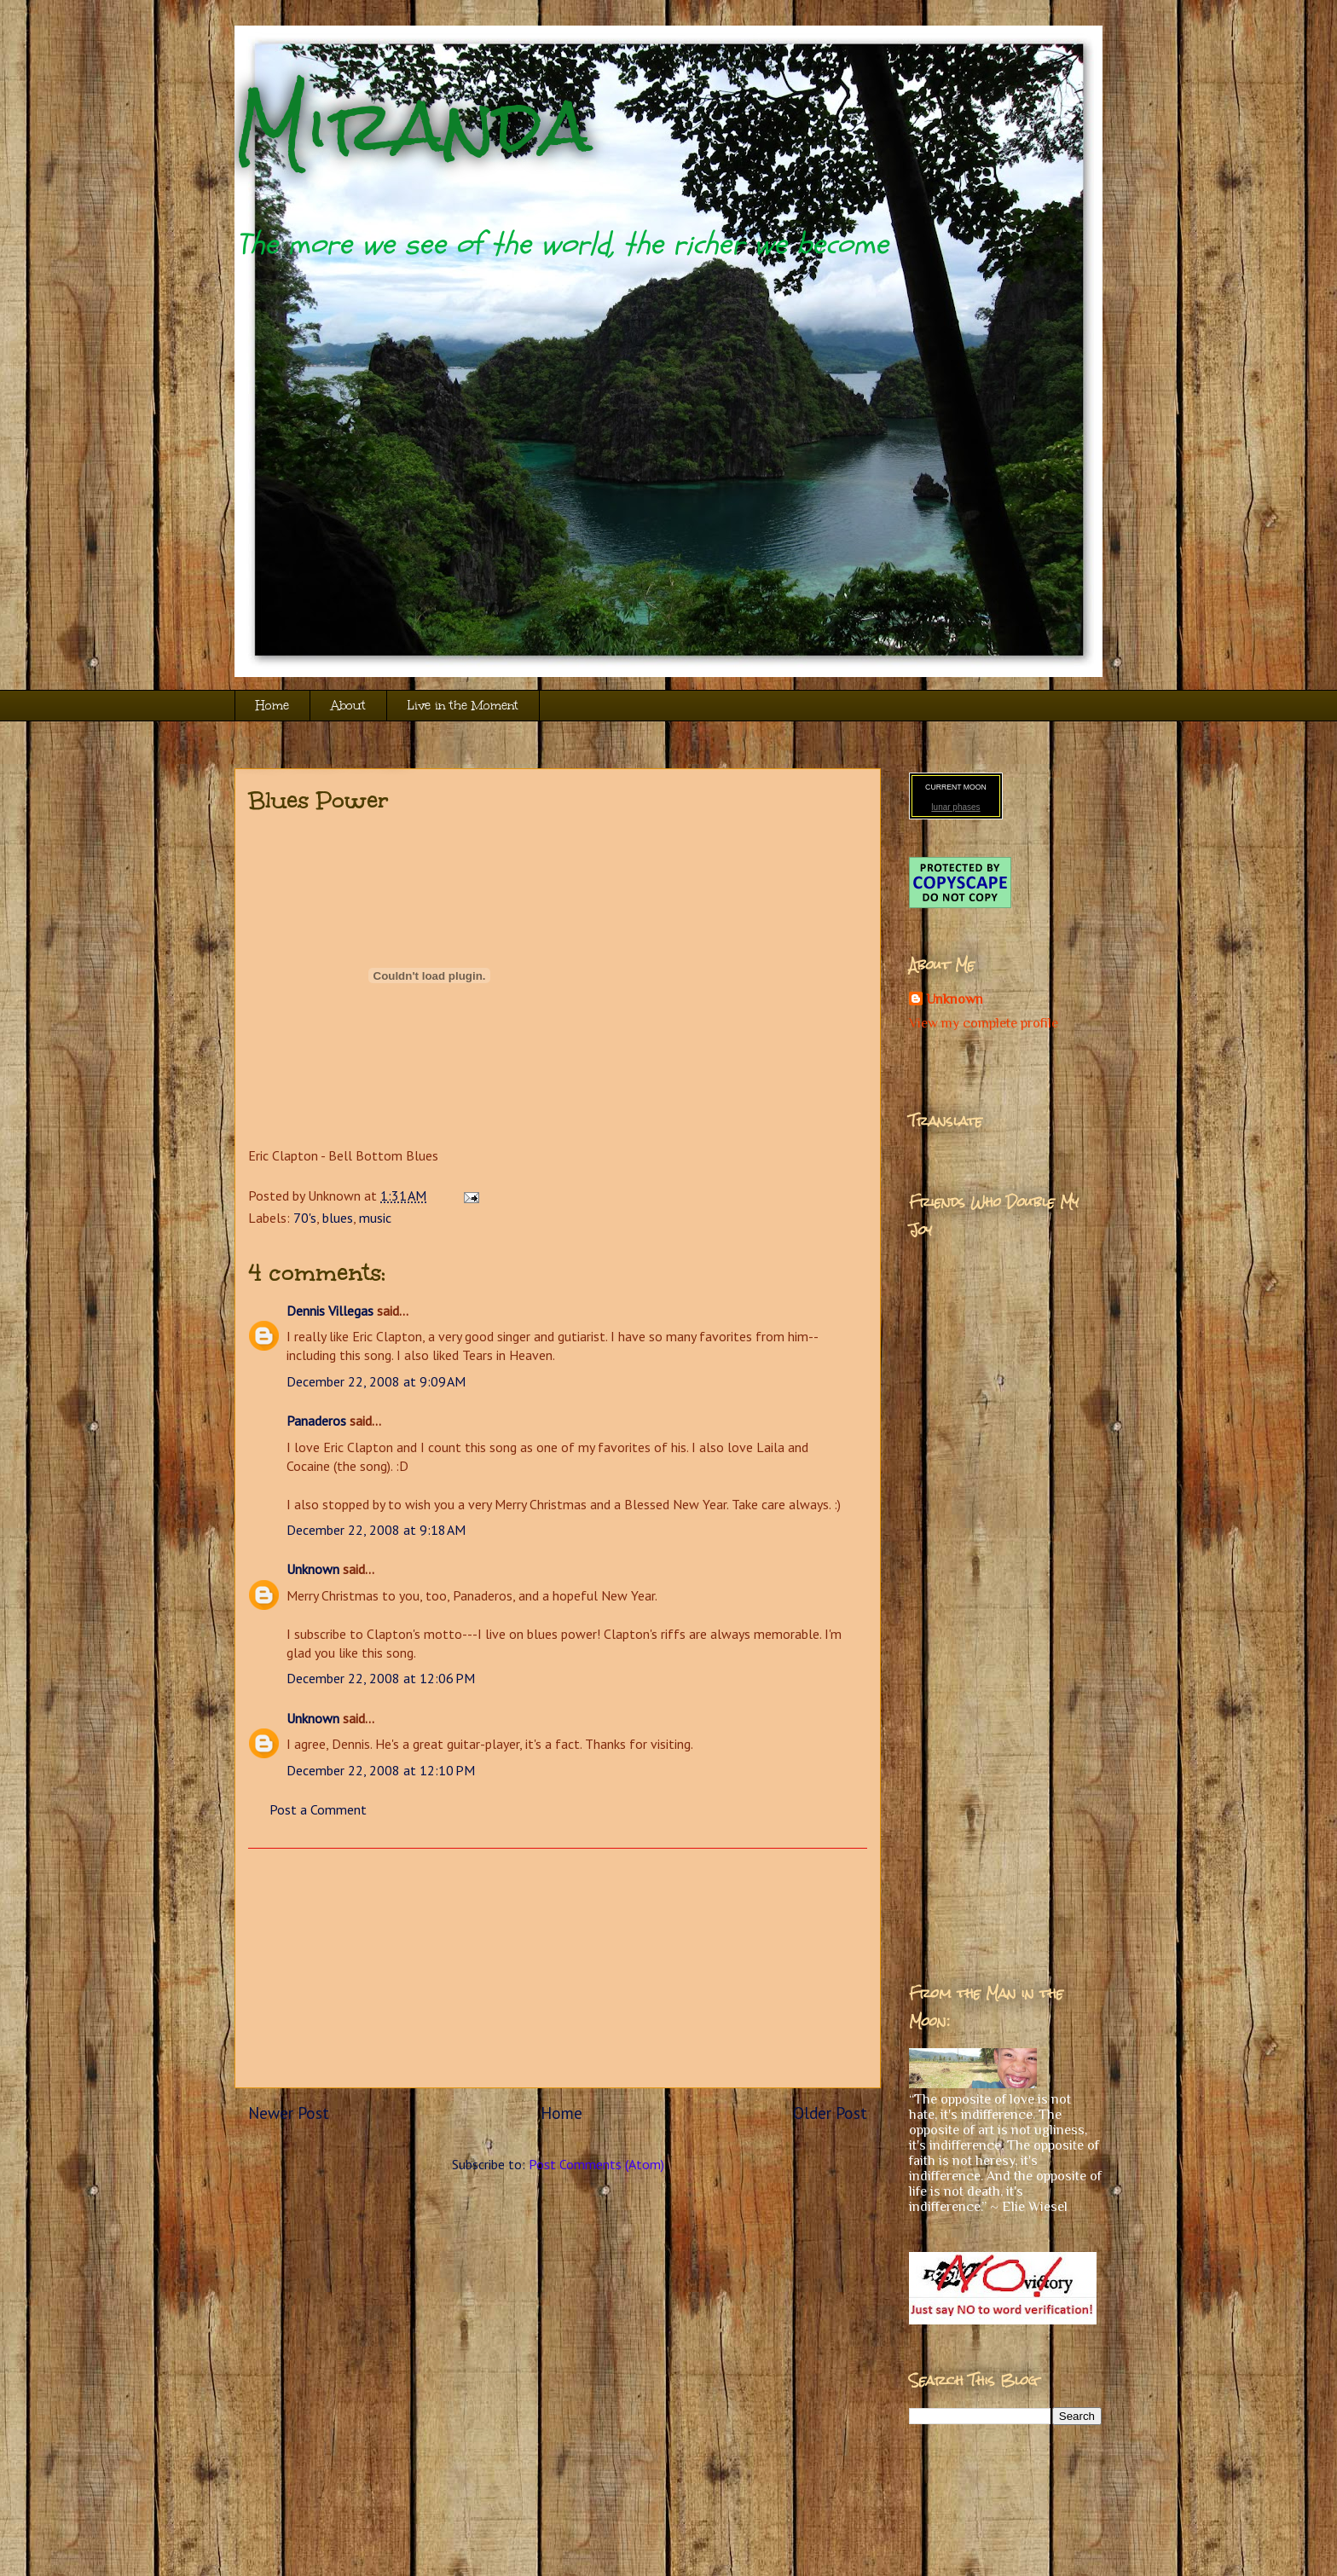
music (375, 1217)
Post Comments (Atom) (596, 2164)
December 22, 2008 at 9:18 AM (376, 1529)
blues (337, 1217)
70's (304, 1217)
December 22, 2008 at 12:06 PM (380, 1678)
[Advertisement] (558, 1968)
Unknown (312, 1568)
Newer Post (288, 2112)
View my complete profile (983, 1023)
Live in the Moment (463, 706)
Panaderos (316, 1420)
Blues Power (318, 799)
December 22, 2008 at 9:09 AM (376, 1381)
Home (272, 706)
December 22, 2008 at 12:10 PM (380, 1770)
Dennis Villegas (329, 1310)
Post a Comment (318, 1809)
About (348, 706)
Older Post (830, 2112)
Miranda (413, 125)
